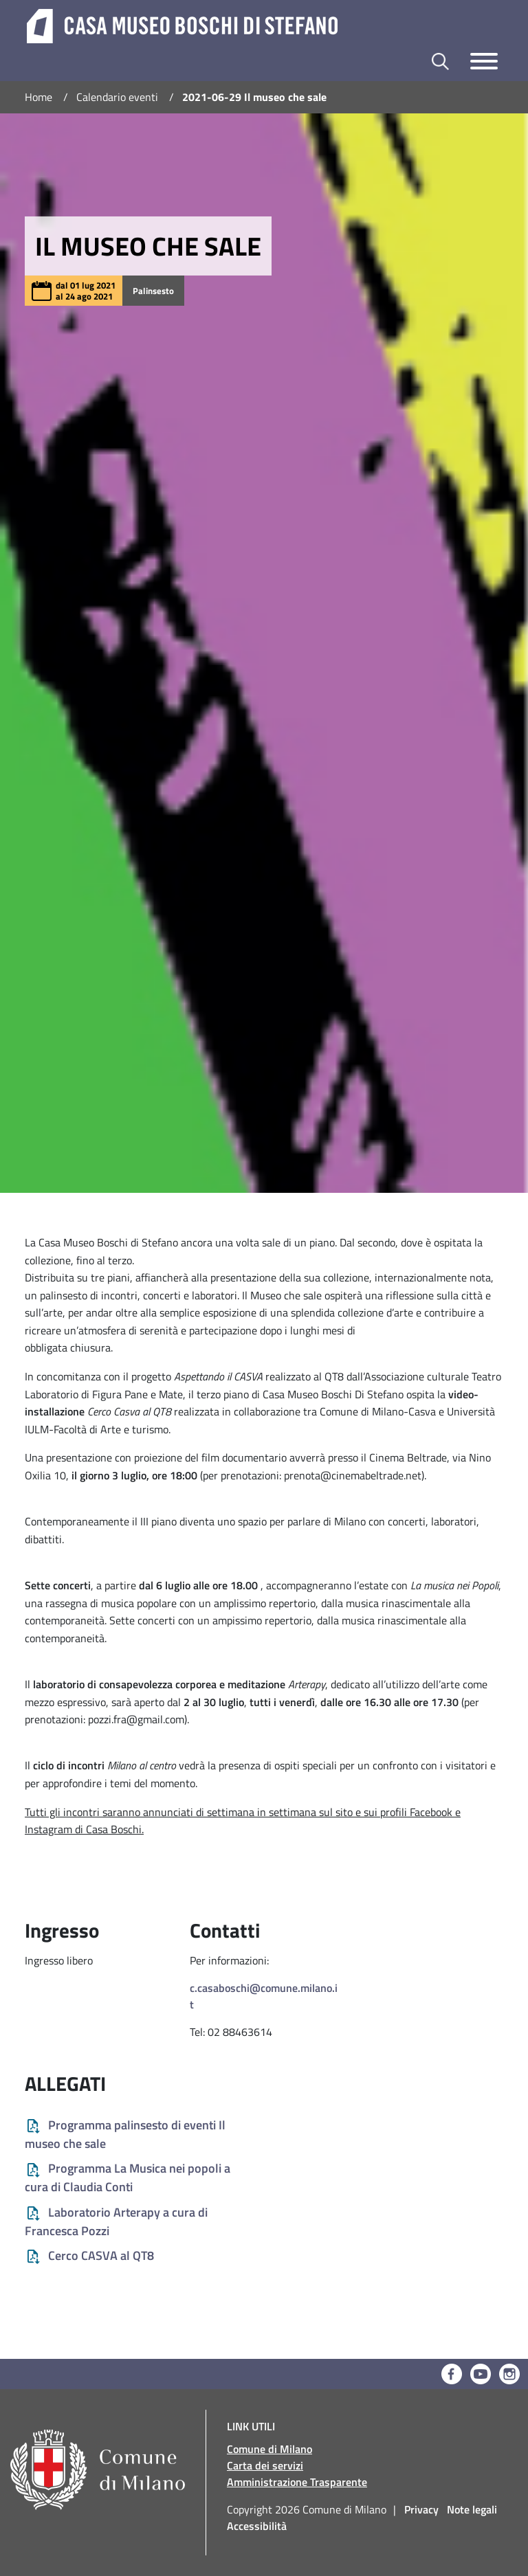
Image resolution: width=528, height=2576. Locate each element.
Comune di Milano (269, 2449)
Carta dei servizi (265, 2465)
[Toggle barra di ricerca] (440, 61)
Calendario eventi (117, 97)
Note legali (472, 2509)
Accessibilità (257, 2526)
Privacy (421, 2509)
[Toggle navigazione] (484, 61)
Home (38, 97)
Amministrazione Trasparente (297, 2482)
